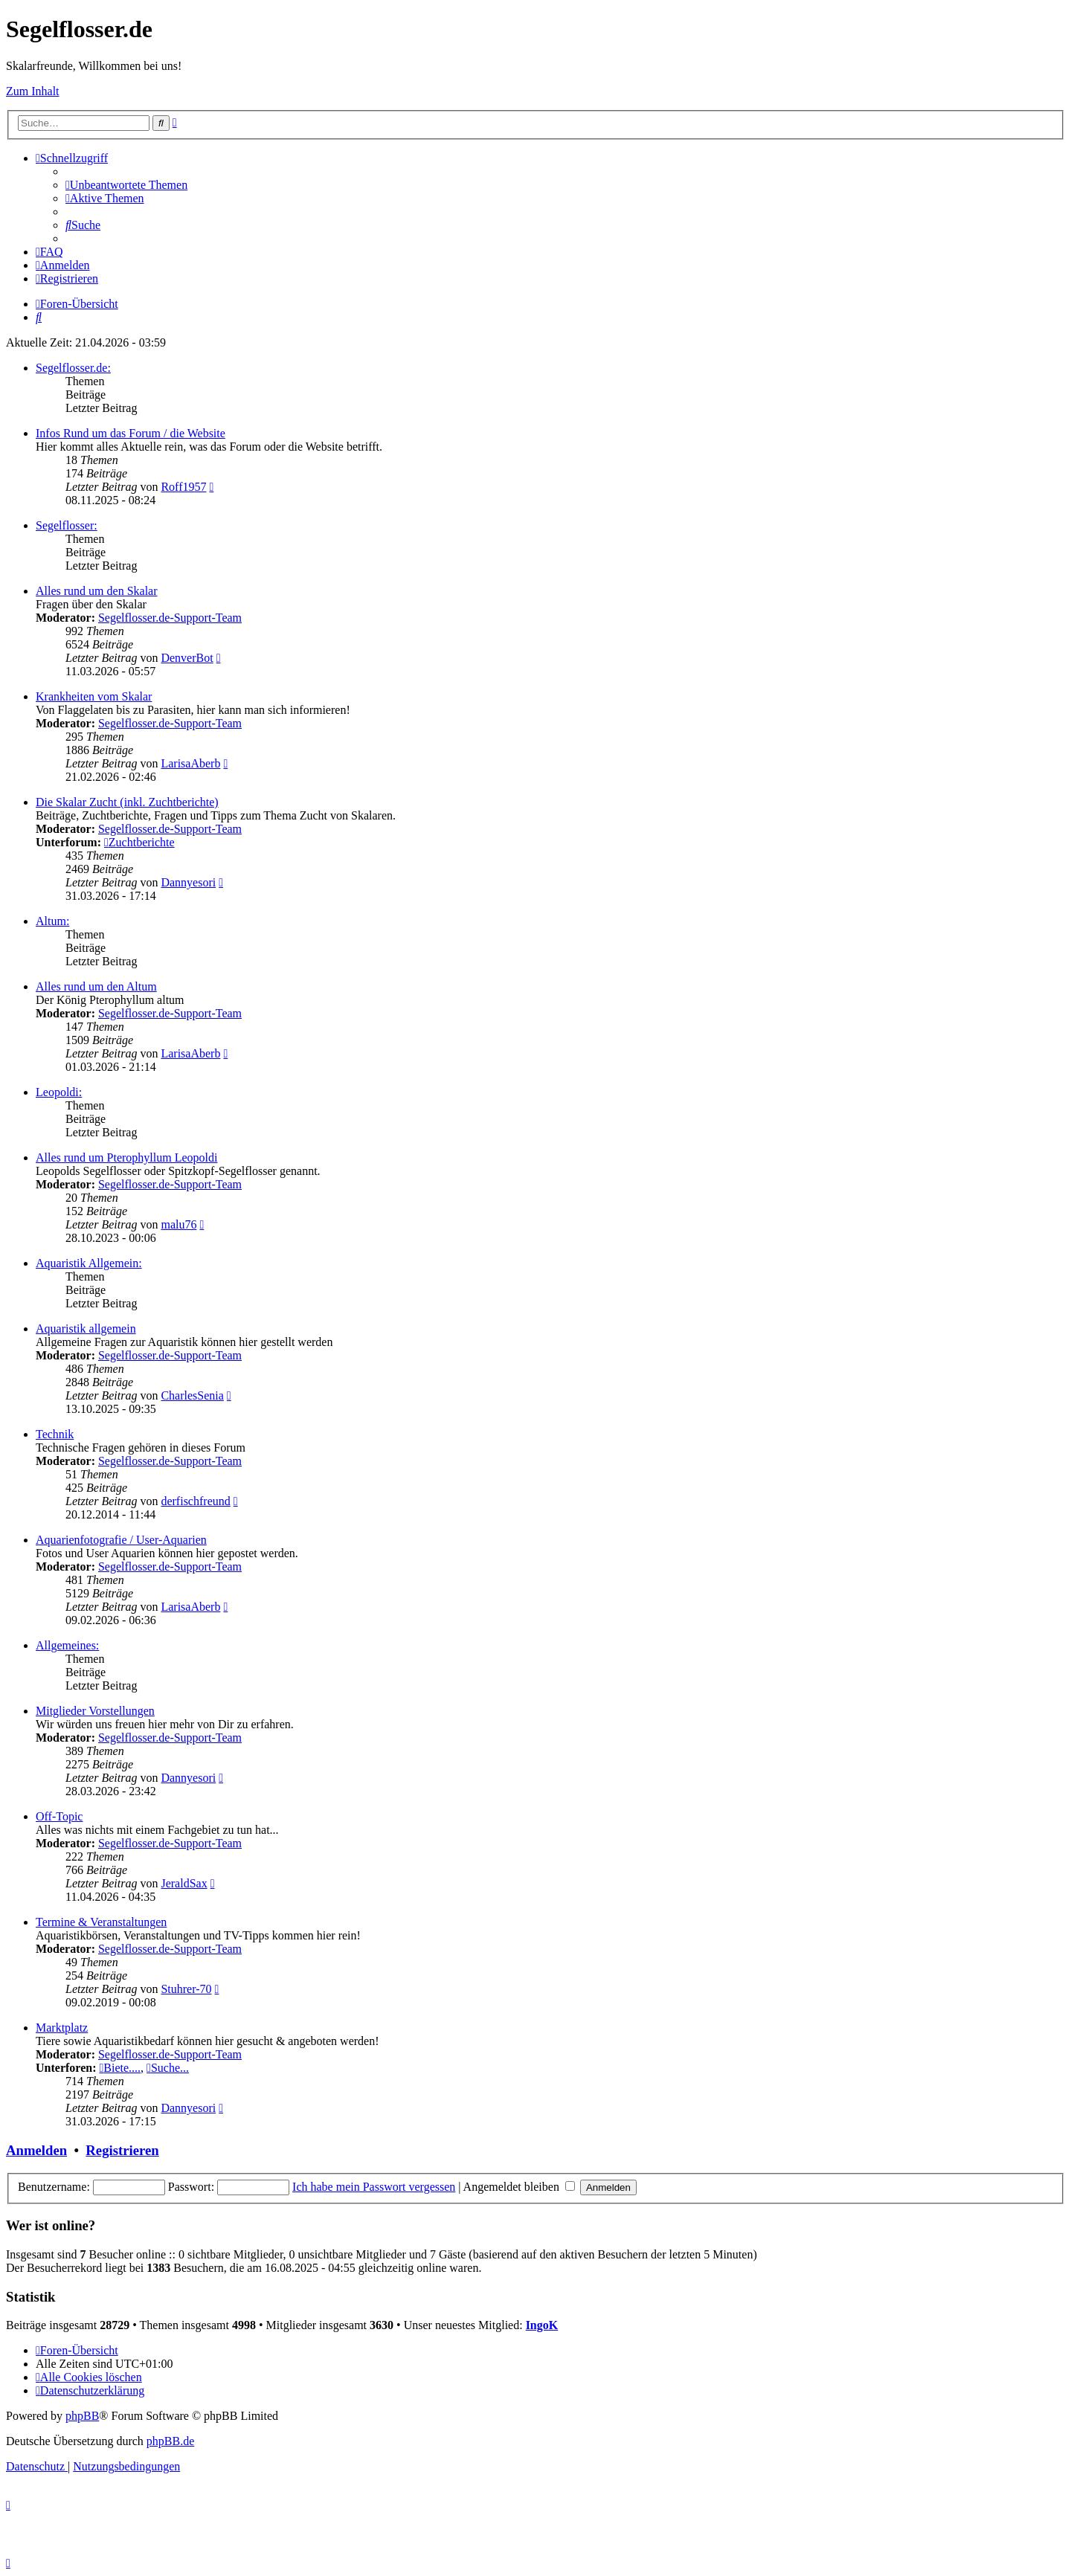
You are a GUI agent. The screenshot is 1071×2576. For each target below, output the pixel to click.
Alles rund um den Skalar (97, 591)
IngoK (542, 2325)
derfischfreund (195, 1501)
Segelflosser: (66, 525)
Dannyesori (188, 882)
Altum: (52, 921)
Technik (55, 1434)
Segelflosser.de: (73, 367)
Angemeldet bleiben (519, 2186)
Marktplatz (62, 2027)
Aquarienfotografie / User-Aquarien (121, 1539)
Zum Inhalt (33, 91)
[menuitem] (126, 184)
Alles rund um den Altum (96, 986)
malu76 (178, 1224)
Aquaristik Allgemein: (89, 1263)
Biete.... (120, 2067)
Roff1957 (183, 486)
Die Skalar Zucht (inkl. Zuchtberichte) (127, 802)
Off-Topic (59, 1816)
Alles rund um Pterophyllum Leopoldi (126, 1157)
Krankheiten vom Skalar (94, 696)
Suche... (168, 2067)
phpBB (82, 2415)
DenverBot (187, 657)
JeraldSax (184, 1883)
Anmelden (36, 2150)
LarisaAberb (190, 763)
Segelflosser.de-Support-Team (170, 617)
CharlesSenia (192, 1395)
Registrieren (122, 2150)
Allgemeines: (67, 1645)
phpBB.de (170, 2441)
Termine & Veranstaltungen (101, 1922)
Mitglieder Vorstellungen (95, 1710)
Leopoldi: (59, 1092)
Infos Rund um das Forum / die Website (130, 433)
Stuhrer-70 (186, 1989)
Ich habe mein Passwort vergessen (373, 2186)
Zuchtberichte (139, 842)
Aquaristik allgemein (86, 1328)
